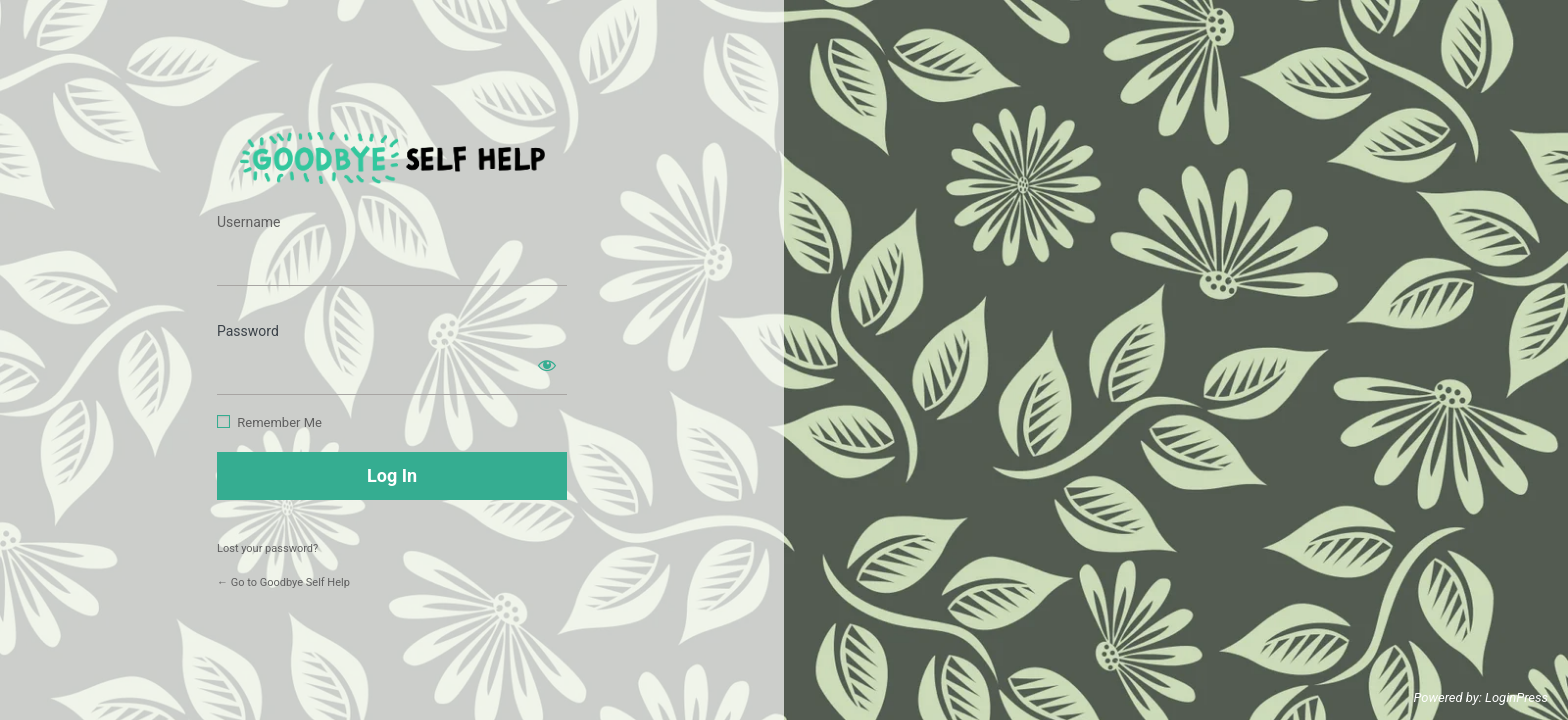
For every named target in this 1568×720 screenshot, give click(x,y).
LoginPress (1516, 697)
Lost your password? (267, 548)
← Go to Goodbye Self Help (283, 582)
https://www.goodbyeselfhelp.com (392, 158)
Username (249, 222)
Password (248, 331)
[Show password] (547, 365)
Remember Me (279, 422)
